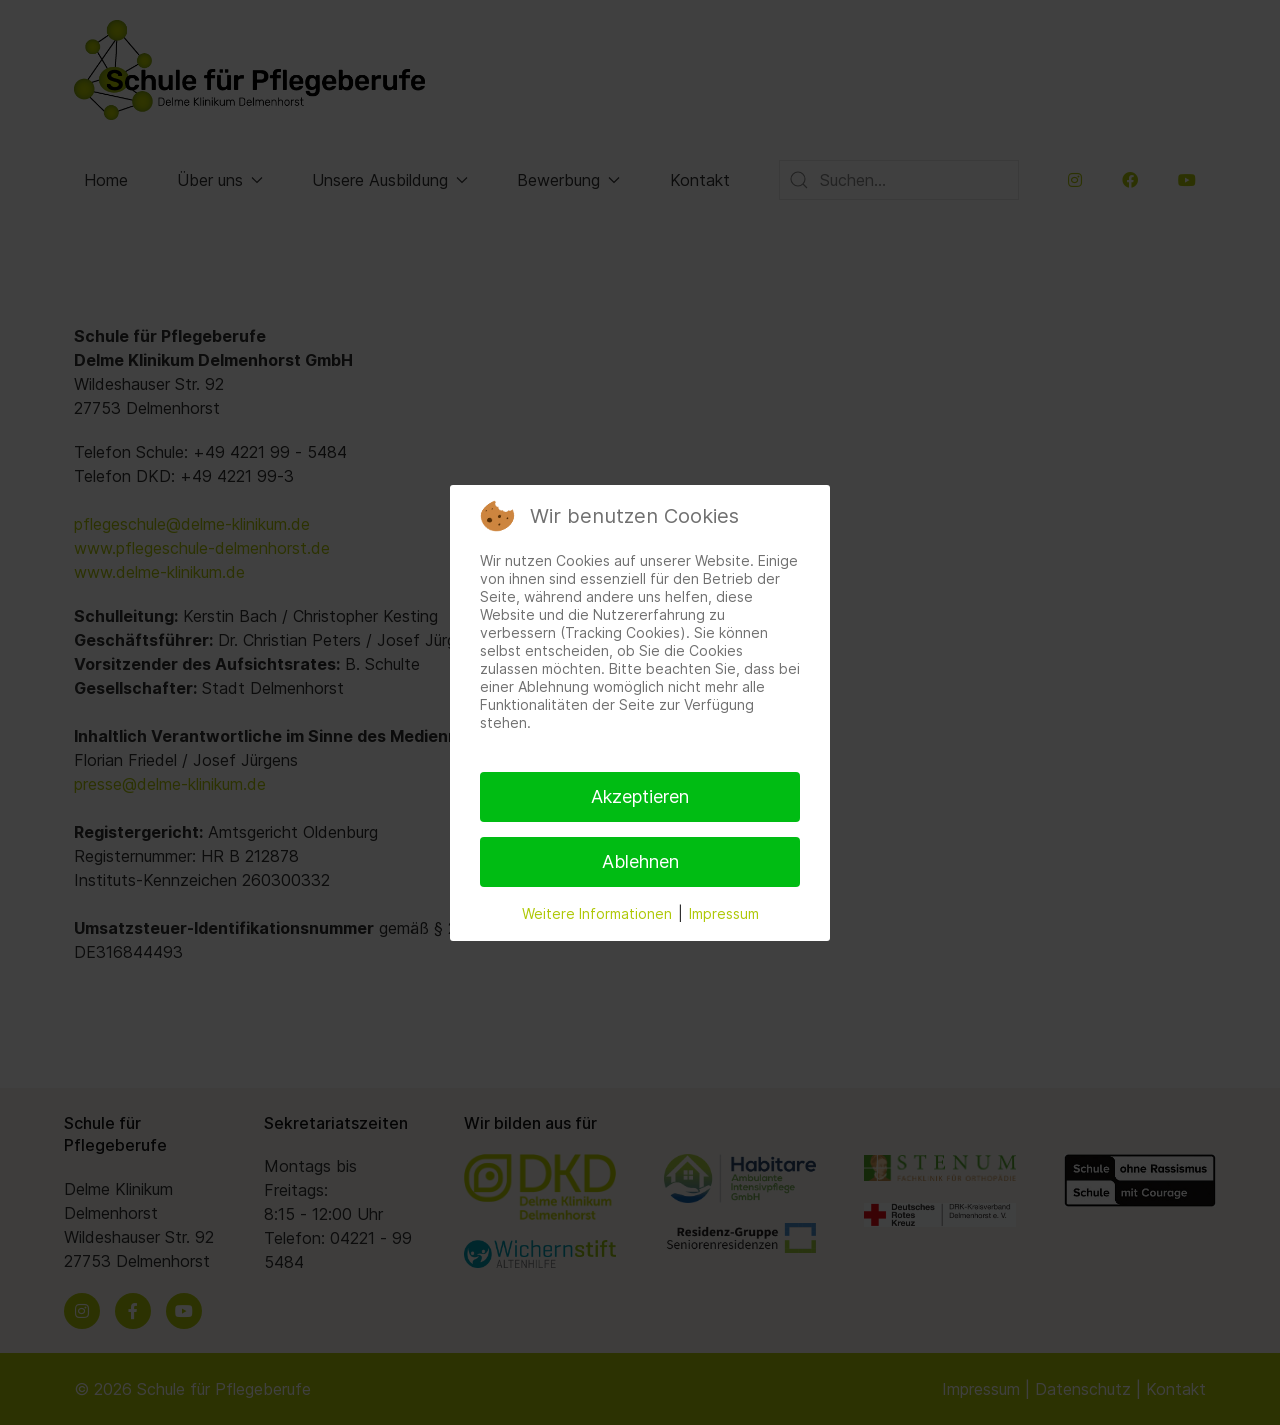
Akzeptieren (640, 796)
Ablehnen (640, 861)
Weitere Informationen (597, 913)
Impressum (724, 913)
